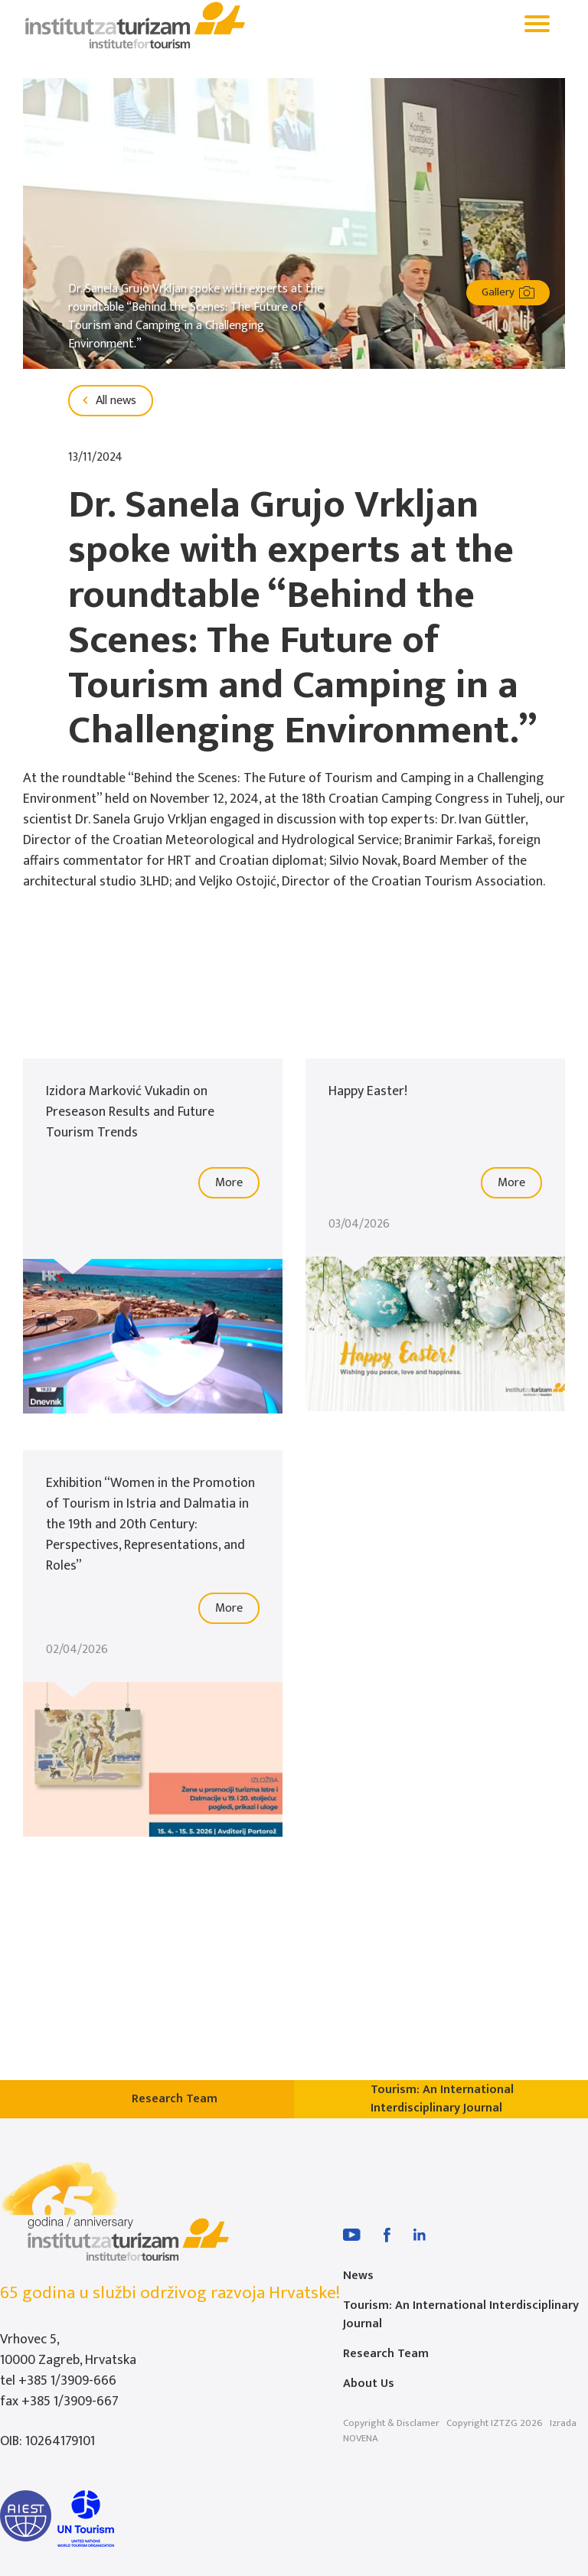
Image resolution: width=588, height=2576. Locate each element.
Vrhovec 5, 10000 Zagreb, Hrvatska (68, 2350)
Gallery (508, 292)
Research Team (386, 2353)
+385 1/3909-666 (67, 2380)
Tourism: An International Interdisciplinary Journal (461, 2314)
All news (106, 400)
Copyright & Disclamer (391, 2423)
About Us (368, 2383)
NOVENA (360, 2438)
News (358, 2275)
